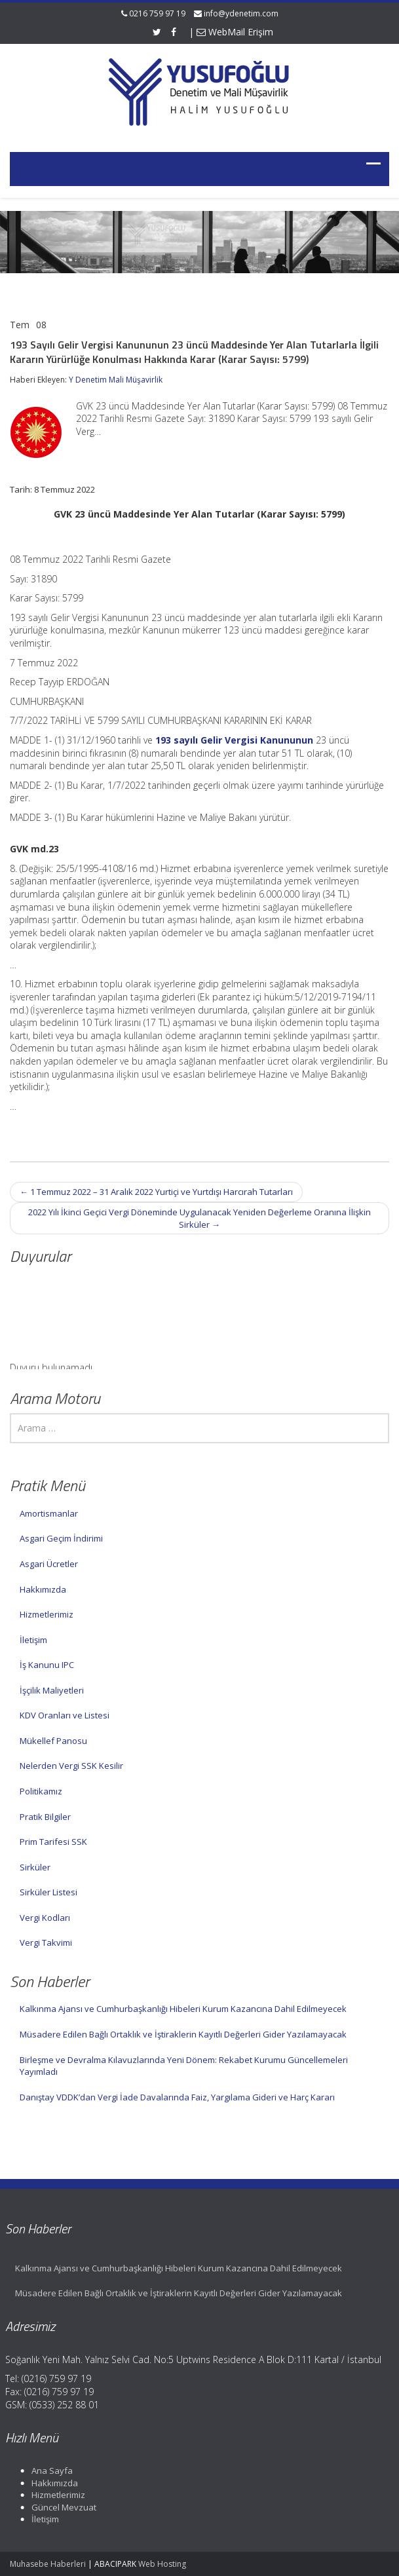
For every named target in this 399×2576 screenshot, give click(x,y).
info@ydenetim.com (241, 13)
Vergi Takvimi (46, 1942)
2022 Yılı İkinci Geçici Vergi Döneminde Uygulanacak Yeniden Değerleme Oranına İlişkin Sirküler (199, 1218)
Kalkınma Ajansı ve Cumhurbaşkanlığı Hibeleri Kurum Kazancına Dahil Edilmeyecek (183, 2009)
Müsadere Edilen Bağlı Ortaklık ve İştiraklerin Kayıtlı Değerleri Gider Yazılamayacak (183, 2034)
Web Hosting (162, 2563)
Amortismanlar (49, 1513)
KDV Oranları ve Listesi (64, 1715)
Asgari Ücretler (49, 1564)
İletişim (33, 1640)
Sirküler (35, 1867)
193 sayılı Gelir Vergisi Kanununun (234, 740)
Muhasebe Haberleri (48, 2563)
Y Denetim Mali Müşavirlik (115, 379)
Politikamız (41, 1791)
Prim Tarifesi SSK (53, 1841)
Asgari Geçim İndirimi (61, 1538)
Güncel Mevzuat (56, 2507)
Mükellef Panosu (53, 1741)
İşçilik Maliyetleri (52, 1690)
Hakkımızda (43, 1589)
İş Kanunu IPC (47, 1665)
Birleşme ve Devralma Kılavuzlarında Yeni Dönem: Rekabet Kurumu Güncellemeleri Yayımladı (184, 2066)
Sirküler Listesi (48, 1892)
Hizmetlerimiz (46, 1614)
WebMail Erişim (235, 32)
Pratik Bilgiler (45, 1817)
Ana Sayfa (44, 2470)
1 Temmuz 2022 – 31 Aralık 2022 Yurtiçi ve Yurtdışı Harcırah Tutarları (156, 1192)
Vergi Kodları (45, 1917)
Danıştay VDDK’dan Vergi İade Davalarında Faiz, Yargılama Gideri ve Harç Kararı (177, 2097)
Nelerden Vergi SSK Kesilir (71, 1765)
